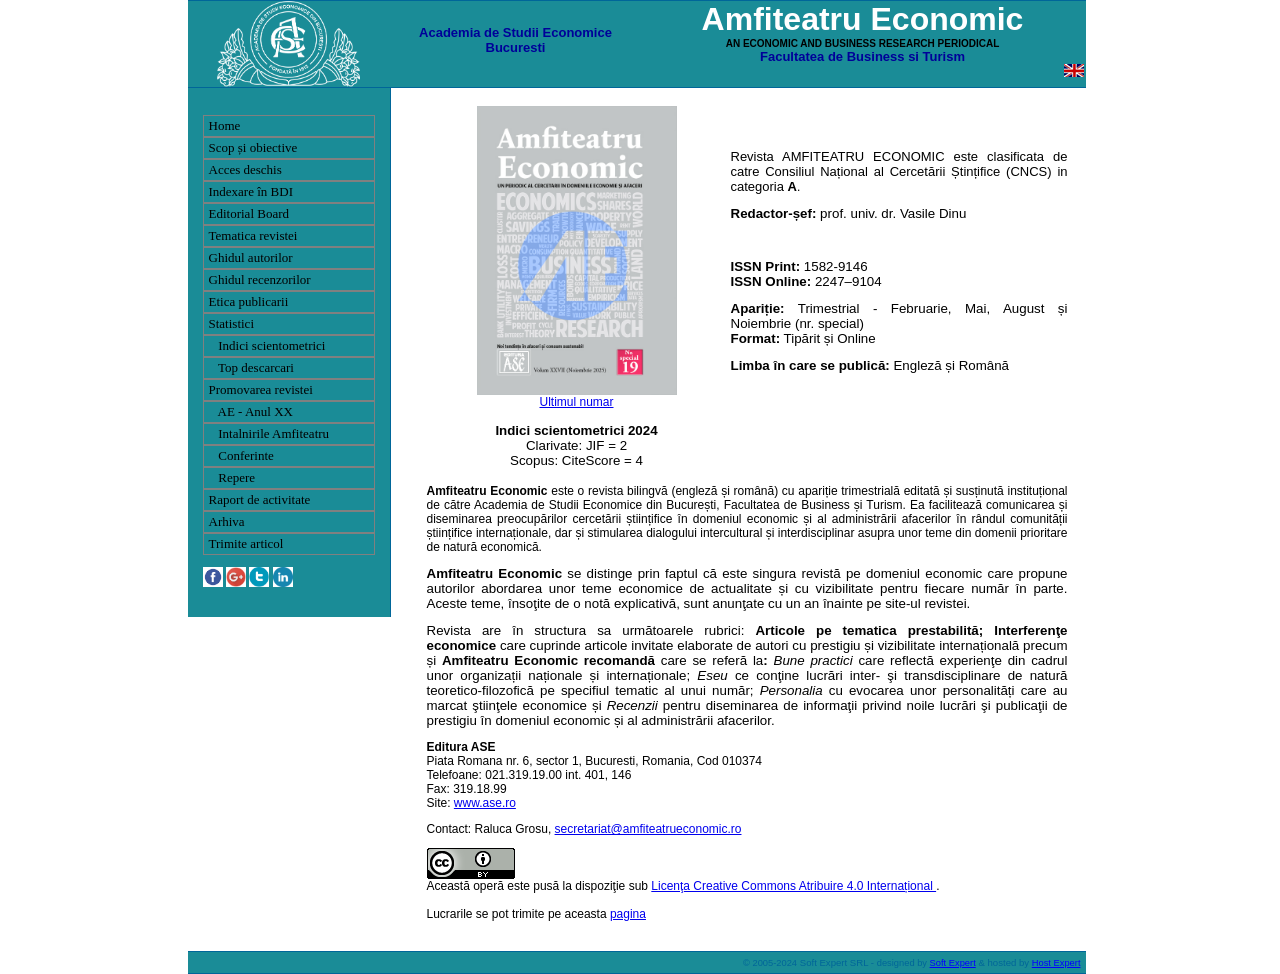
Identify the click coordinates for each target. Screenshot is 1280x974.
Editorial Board (249, 213)
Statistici (232, 323)
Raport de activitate (260, 499)
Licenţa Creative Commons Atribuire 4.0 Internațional (793, 886)
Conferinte (241, 455)
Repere (232, 477)
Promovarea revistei (261, 389)
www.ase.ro (485, 803)
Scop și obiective (253, 147)
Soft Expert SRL (832, 962)
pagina (628, 914)
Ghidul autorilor (251, 257)
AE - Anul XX (251, 411)
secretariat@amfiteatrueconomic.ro (648, 829)
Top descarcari (251, 367)
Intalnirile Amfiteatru (269, 433)
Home (225, 125)
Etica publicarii (249, 301)
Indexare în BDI (251, 191)
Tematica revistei (253, 235)
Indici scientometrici (267, 345)
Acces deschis (245, 169)
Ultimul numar (576, 402)
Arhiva (227, 521)
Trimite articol (246, 543)
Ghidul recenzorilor (260, 279)
